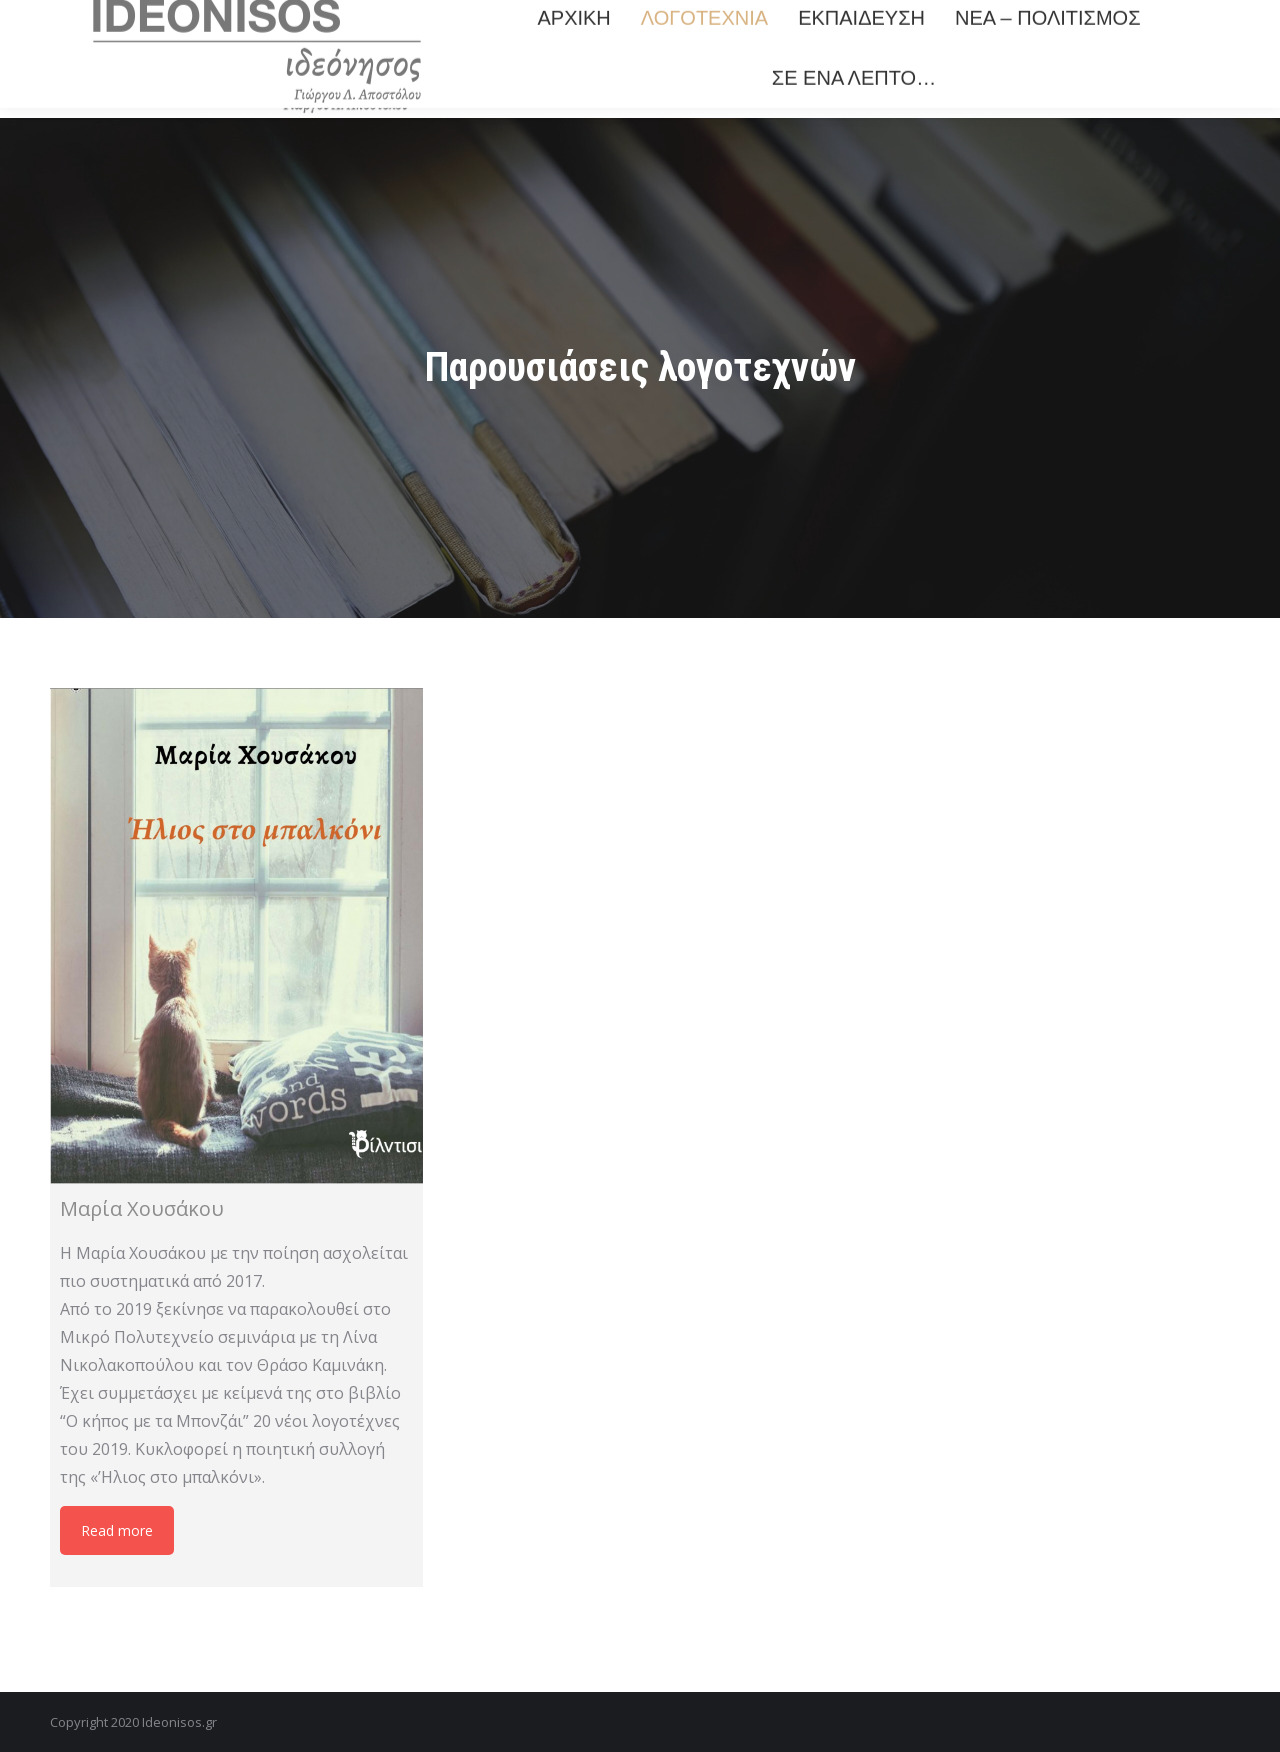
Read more (117, 1530)
